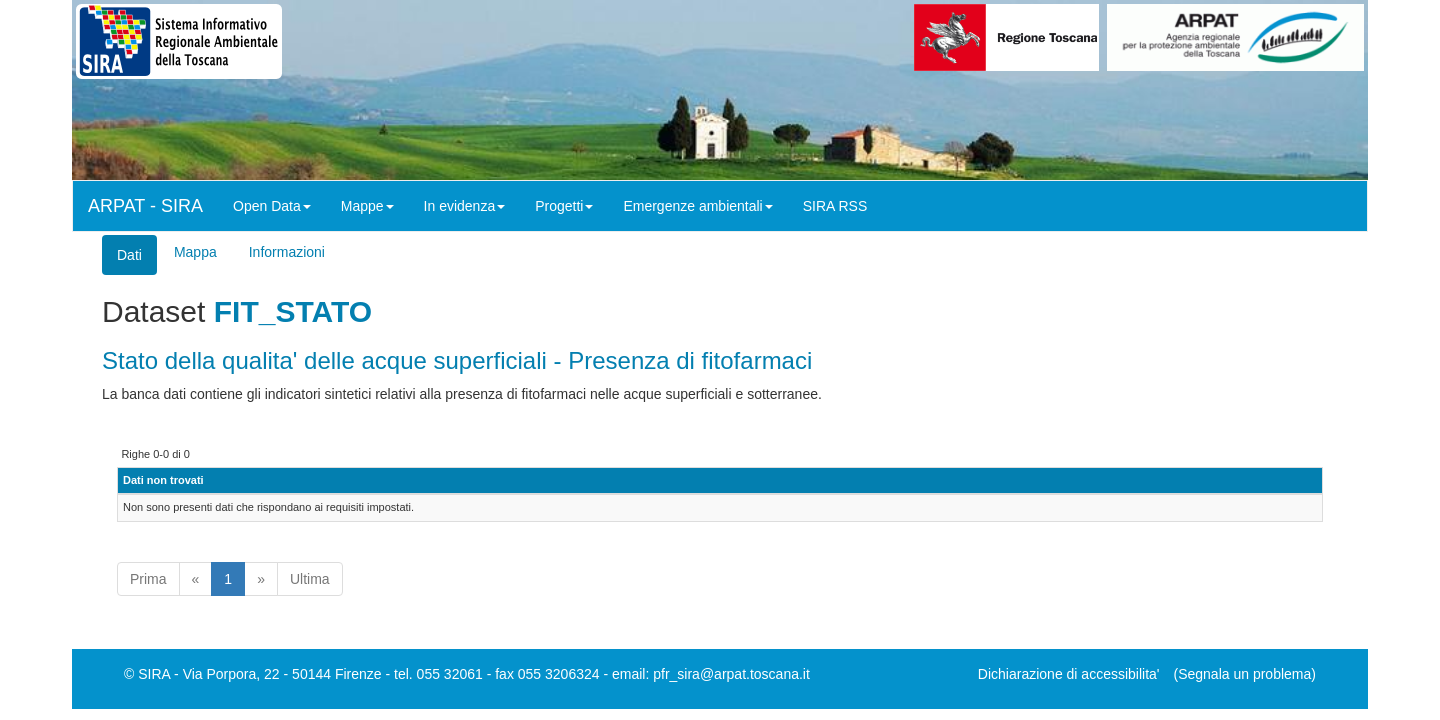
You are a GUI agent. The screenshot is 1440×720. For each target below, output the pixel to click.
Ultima (310, 579)
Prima (148, 579)
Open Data (272, 206)
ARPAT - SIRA (145, 206)
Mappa (195, 252)
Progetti (564, 206)
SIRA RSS (835, 206)
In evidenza (465, 206)
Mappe (367, 206)
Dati (129, 255)
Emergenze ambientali (697, 206)
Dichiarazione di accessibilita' (1069, 674)
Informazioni (287, 252)
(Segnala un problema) (1245, 674)
